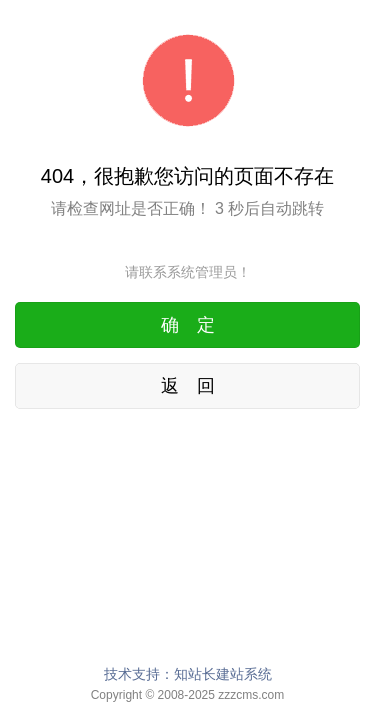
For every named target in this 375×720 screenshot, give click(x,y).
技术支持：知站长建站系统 (188, 674)
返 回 (188, 386)
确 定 (188, 325)
